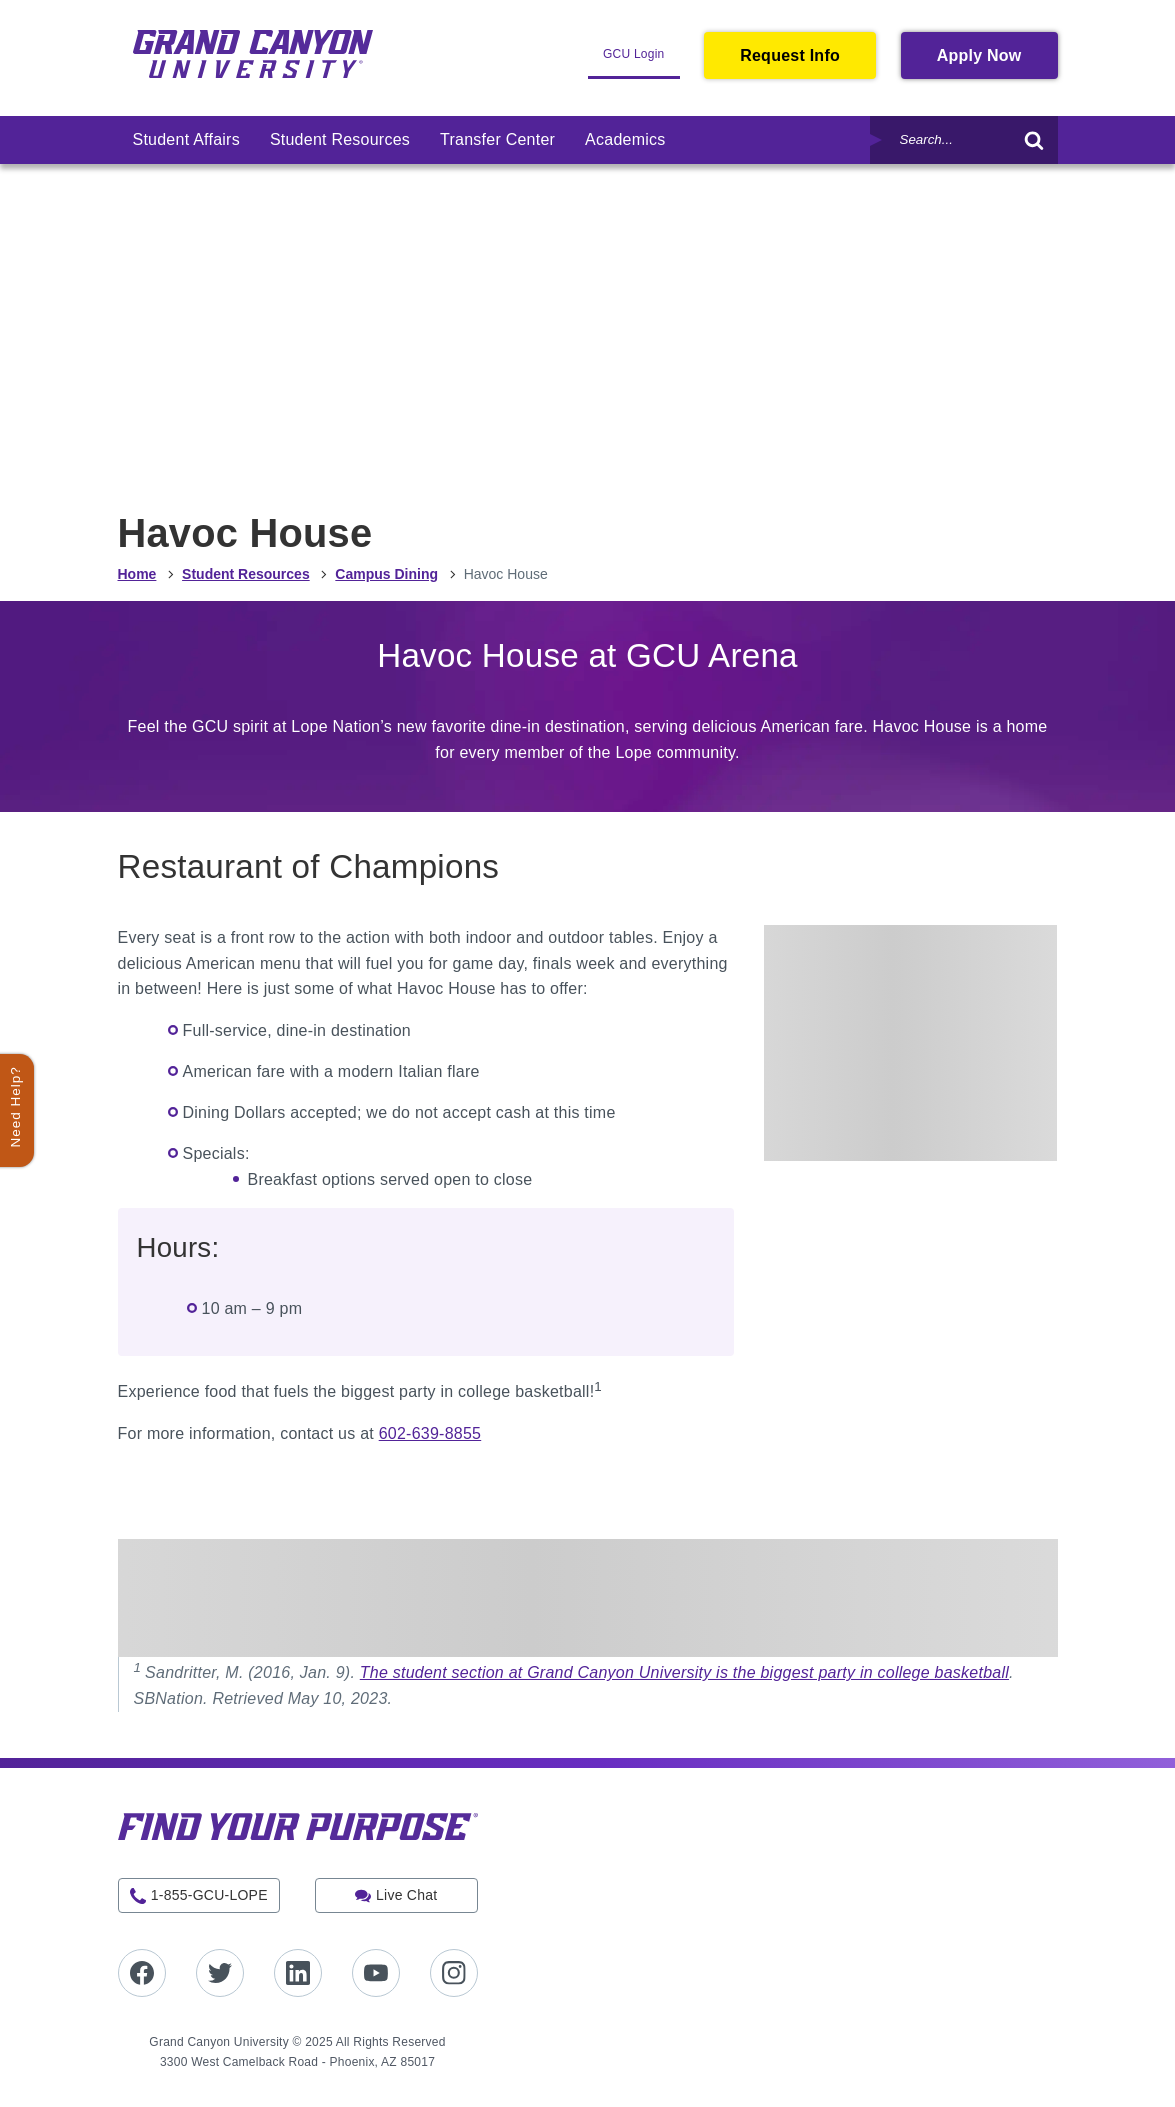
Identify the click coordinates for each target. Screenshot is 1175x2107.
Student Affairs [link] (186, 139)
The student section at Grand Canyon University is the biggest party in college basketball (684, 1672)
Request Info (790, 55)
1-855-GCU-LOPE (209, 1895)
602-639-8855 (430, 1433)
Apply (997, 61)
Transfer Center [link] (497, 139)
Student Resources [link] (340, 139)
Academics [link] (625, 139)
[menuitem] (186, 140)
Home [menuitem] (137, 574)
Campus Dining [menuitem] (386, 574)
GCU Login (641, 61)
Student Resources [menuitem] (246, 574)
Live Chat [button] (406, 1895)
